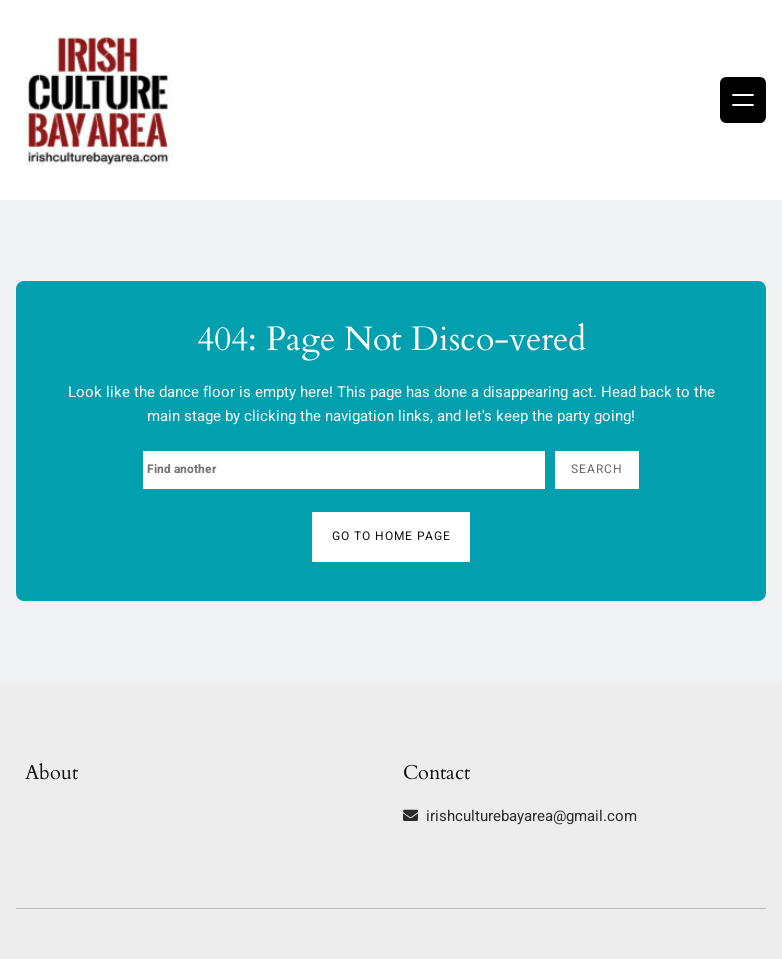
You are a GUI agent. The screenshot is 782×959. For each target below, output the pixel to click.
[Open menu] (743, 100)
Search (597, 469)
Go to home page (391, 536)
